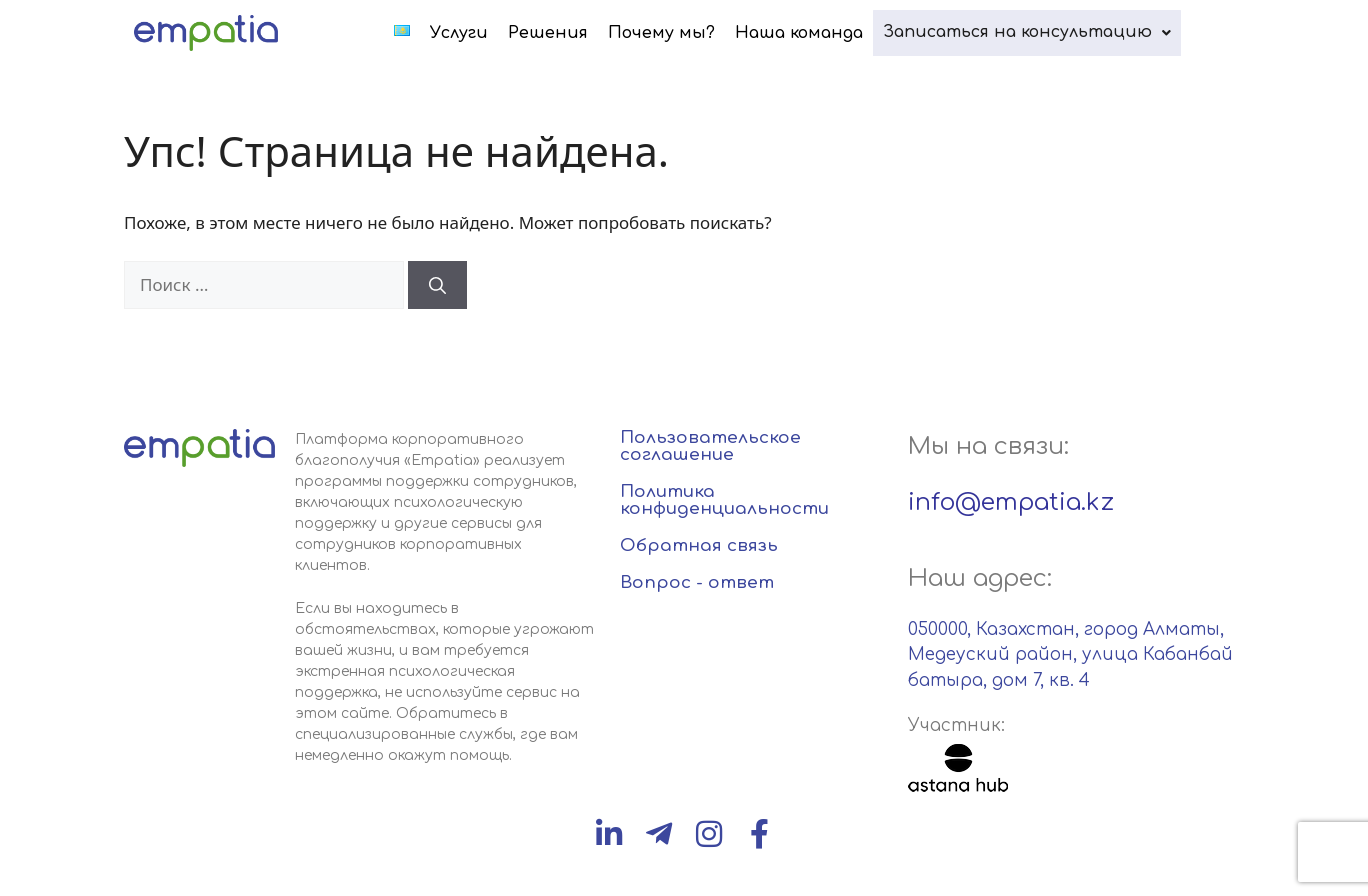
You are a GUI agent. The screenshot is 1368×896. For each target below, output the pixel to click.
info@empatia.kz (1011, 502)
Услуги (479, 33)
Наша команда (819, 33)
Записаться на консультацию (1037, 32)
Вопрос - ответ (697, 582)
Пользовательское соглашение (710, 446)
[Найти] (437, 285)
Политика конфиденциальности (724, 500)
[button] (1037, 32)
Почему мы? (681, 33)
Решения (568, 33)
